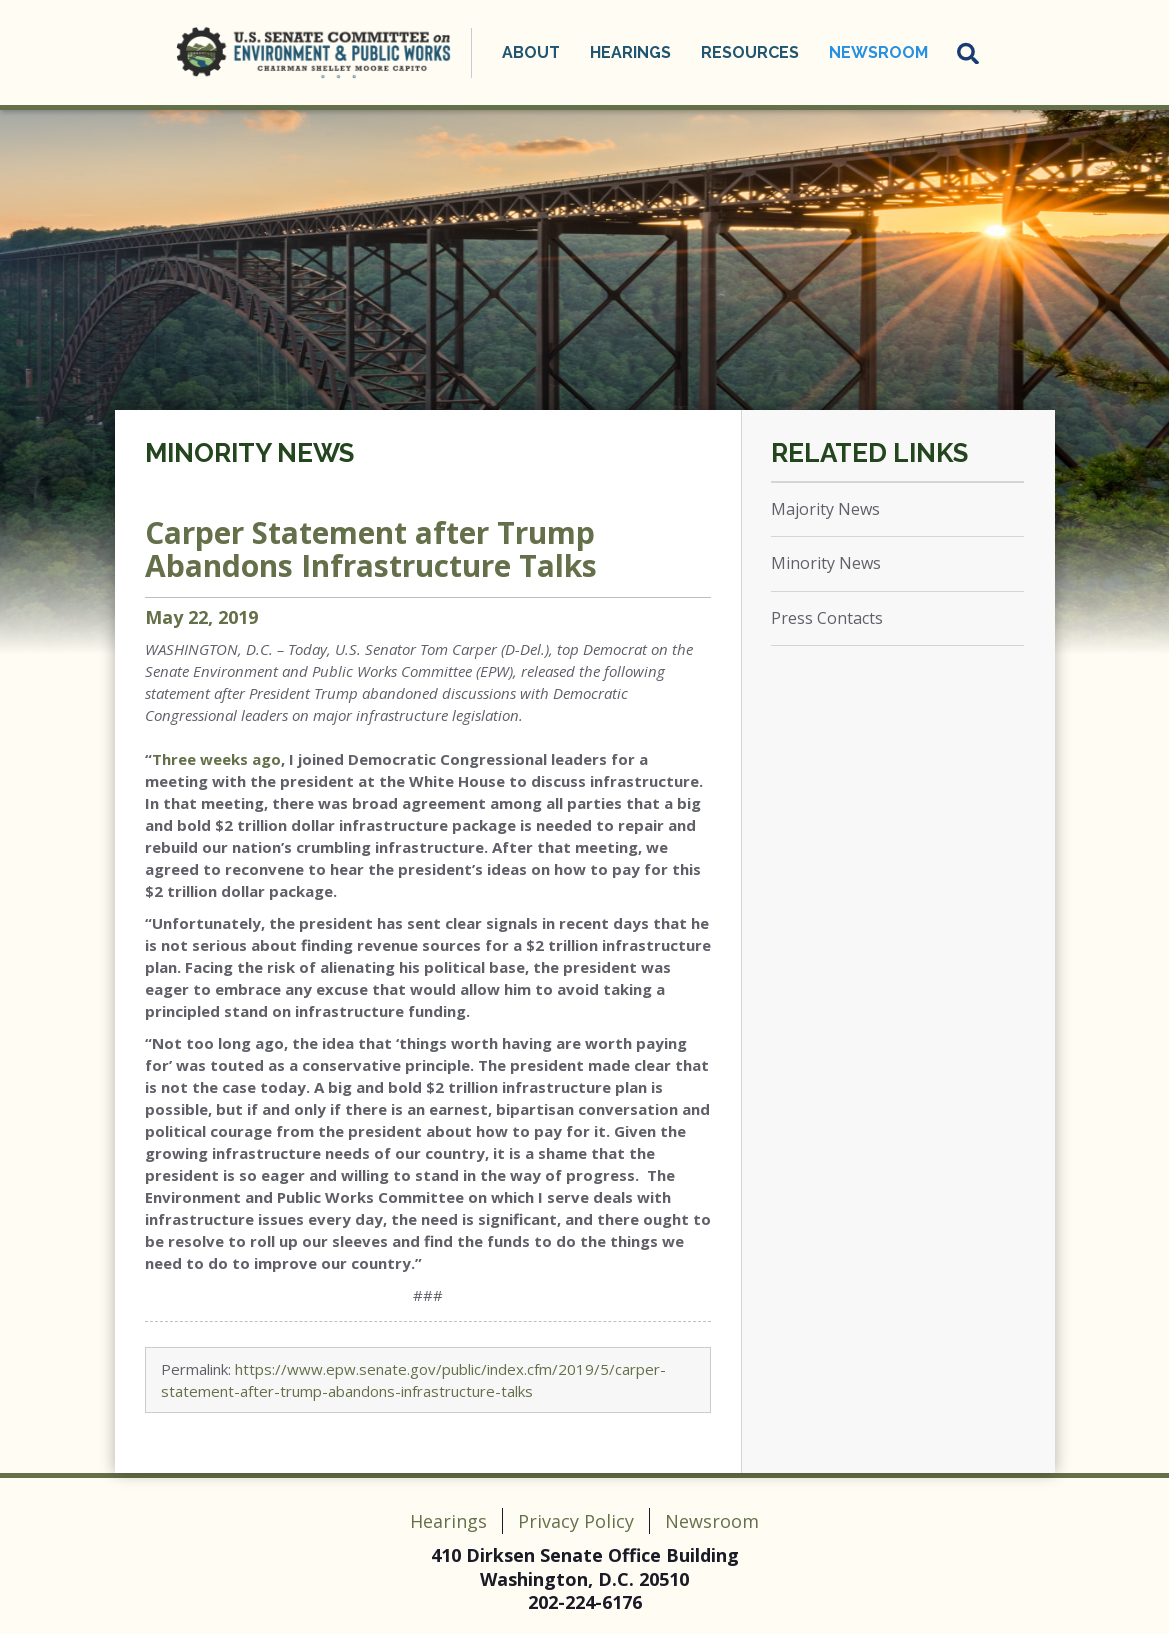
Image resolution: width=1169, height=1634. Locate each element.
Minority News (249, 453)
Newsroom (878, 52)
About (531, 52)
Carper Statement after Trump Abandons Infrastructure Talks (371, 549)
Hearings (630, 52)
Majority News (825, 509)
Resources (750, 52)
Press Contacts (827, 618)
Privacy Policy (576, 1521)
